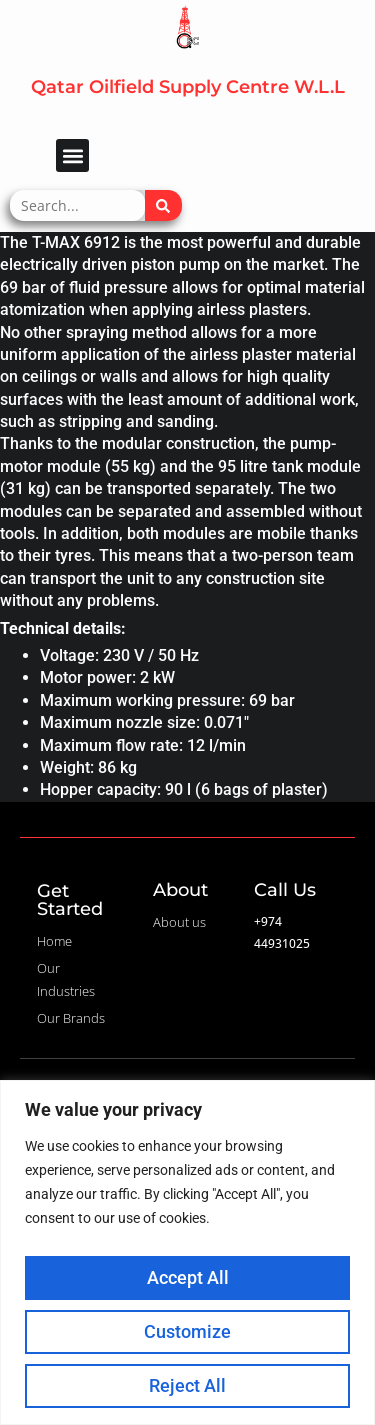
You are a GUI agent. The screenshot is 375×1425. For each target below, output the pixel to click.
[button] (72, 155)
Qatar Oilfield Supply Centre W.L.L (188, 87)
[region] (187, 1252)
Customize (187, 1331)
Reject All (187, 1385)
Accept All (188, 1277)
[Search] (163, 205)
